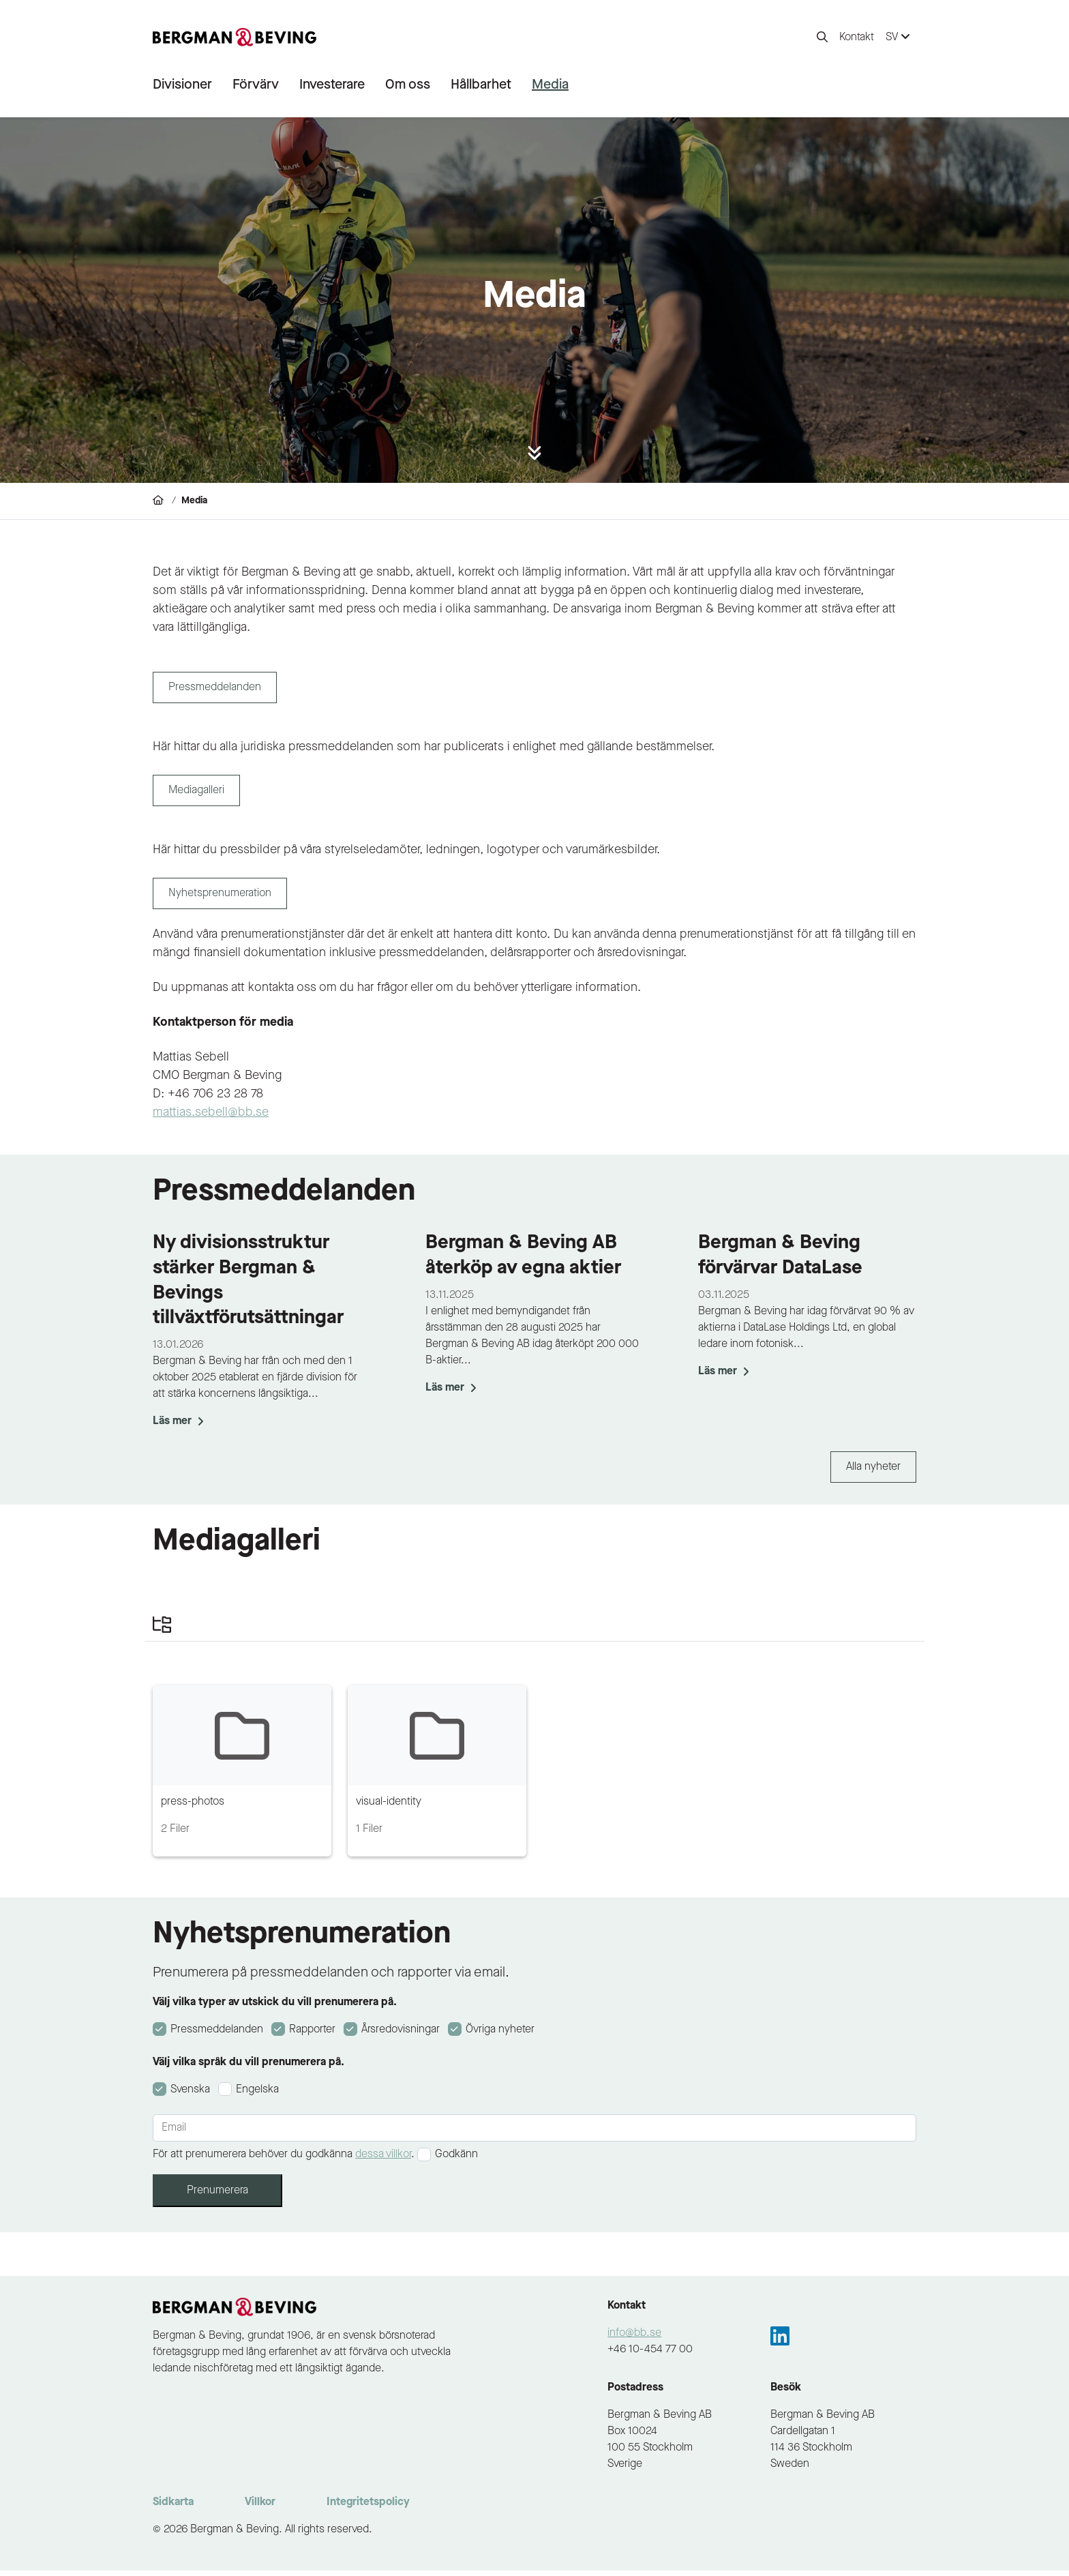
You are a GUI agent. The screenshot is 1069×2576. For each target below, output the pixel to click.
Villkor (260, 2507)
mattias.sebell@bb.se (211, 1118)
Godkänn (456, 2160)
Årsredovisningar (399, 2035)
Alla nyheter (873, 1472)
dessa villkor (383, 2160)
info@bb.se (634, 2338)
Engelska (257, 2095)
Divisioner (182, 85)
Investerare (332, 85)
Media (550, 85)
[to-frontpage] (234, 37)
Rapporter (310, 2035)
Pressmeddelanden (215, 2035)
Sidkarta (173, 2507)
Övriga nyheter (498, 2035)
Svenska (189, 2095)
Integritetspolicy (368, 2507)
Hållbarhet (481, 85)
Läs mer (178, 1426)
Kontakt (856, 37)
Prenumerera (217, 2196)
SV (898, 37)
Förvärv (255, 85)
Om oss (407, 85)
